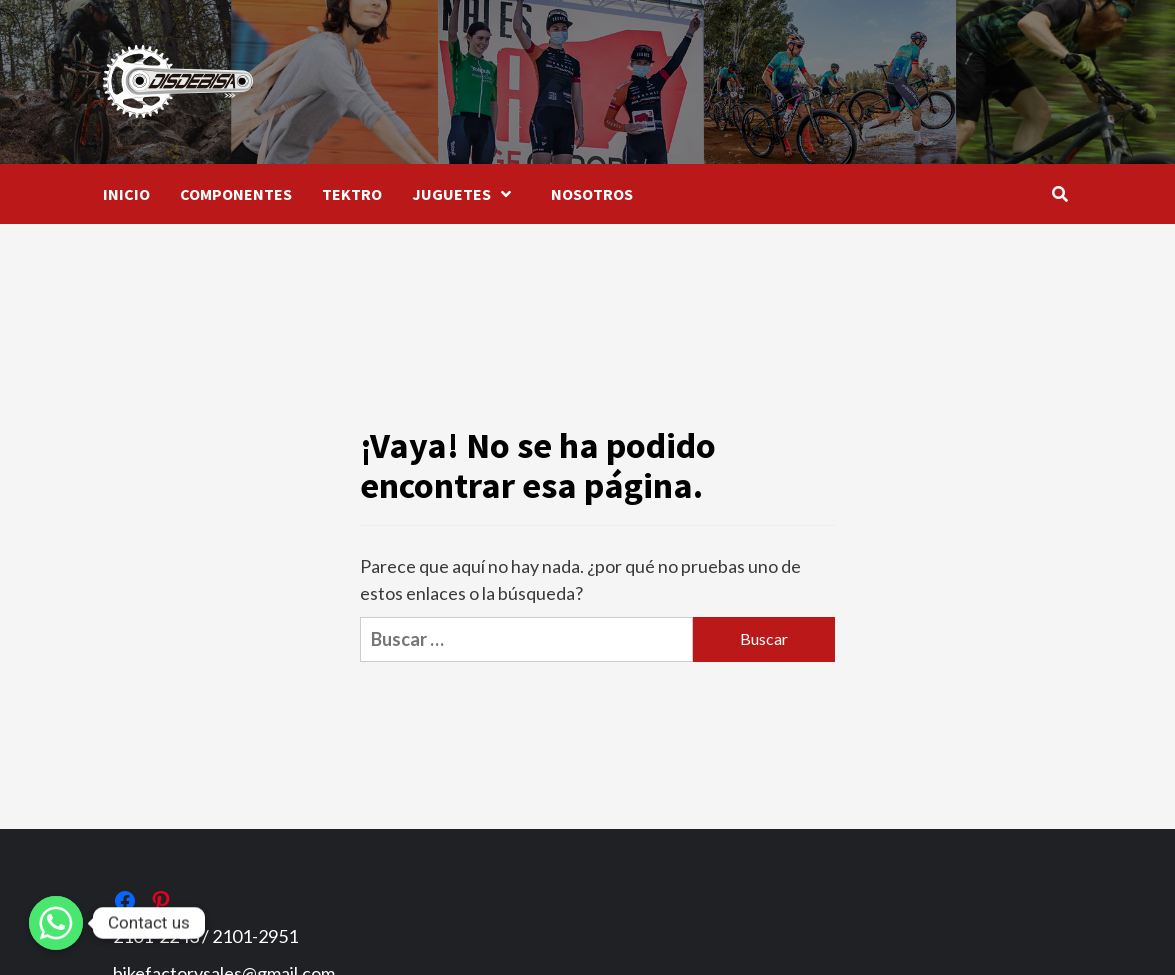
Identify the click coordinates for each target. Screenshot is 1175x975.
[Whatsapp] (56, 923)
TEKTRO (352, 194)
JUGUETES (466, 194)
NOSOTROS (592, 194)
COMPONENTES (236, 194)
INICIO (126, 194)
